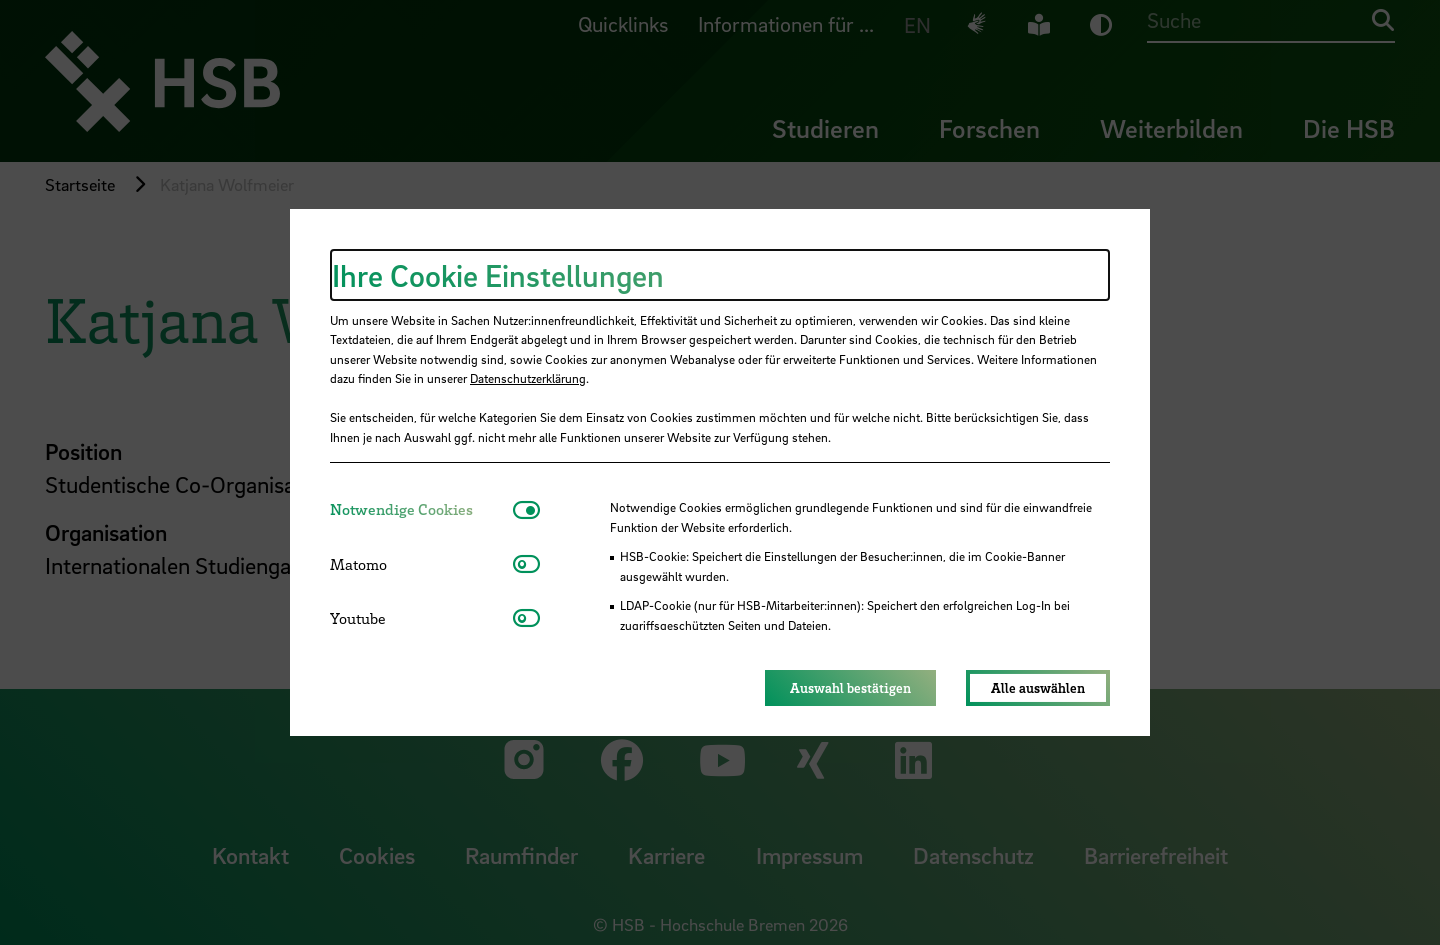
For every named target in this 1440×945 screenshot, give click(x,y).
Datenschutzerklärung (528, 378)
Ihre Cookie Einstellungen (498, 275)
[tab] (421, 509)
